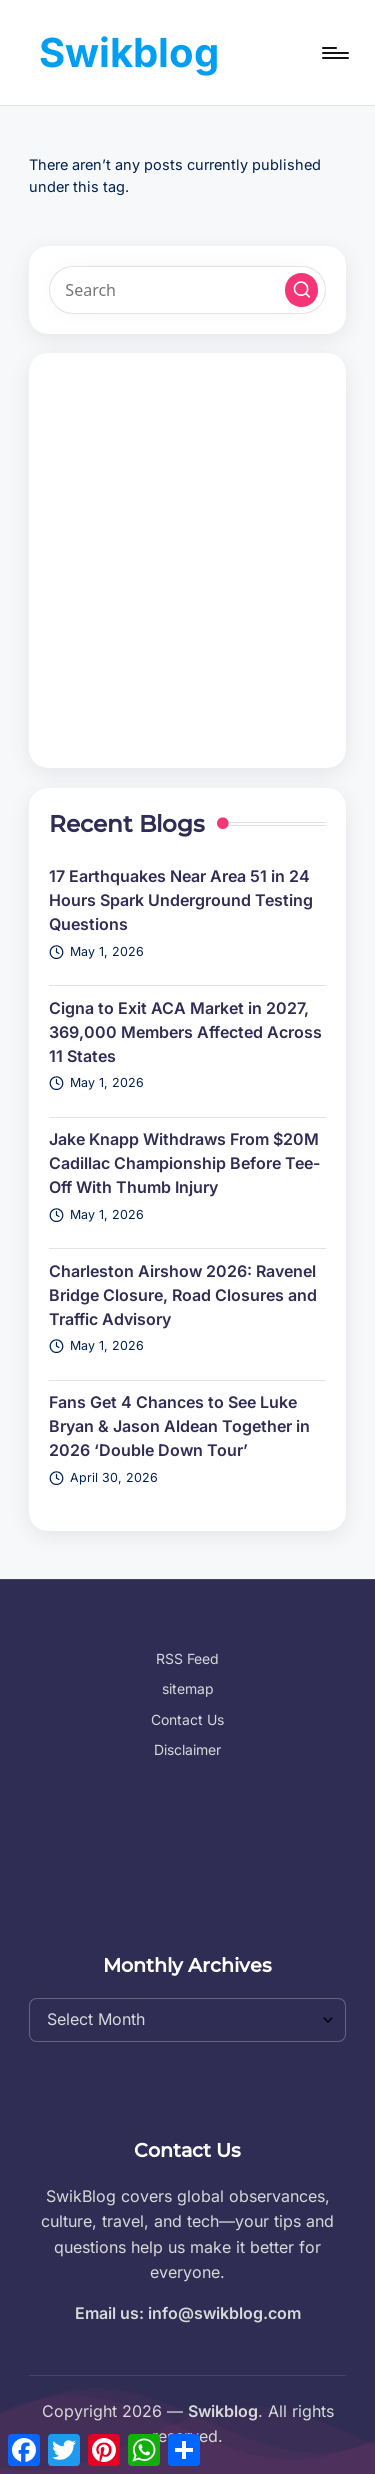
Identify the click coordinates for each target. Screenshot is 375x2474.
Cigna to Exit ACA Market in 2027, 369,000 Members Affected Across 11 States (185, 1032)
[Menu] (334, 52)
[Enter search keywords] (187, 290)
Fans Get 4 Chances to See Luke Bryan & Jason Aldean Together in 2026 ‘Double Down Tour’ (179, 1426)
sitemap (188, 1688)
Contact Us (187, 1719)
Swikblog (129, 52)
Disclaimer (187, 1749)
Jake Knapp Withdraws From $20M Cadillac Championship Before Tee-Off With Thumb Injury (184, 1163)
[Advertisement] (187, 560)
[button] (302, 290)
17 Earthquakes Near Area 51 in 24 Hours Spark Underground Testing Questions (181, 900)
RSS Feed (187, 1658)
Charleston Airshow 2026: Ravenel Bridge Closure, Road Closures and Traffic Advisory (183, 1295)
